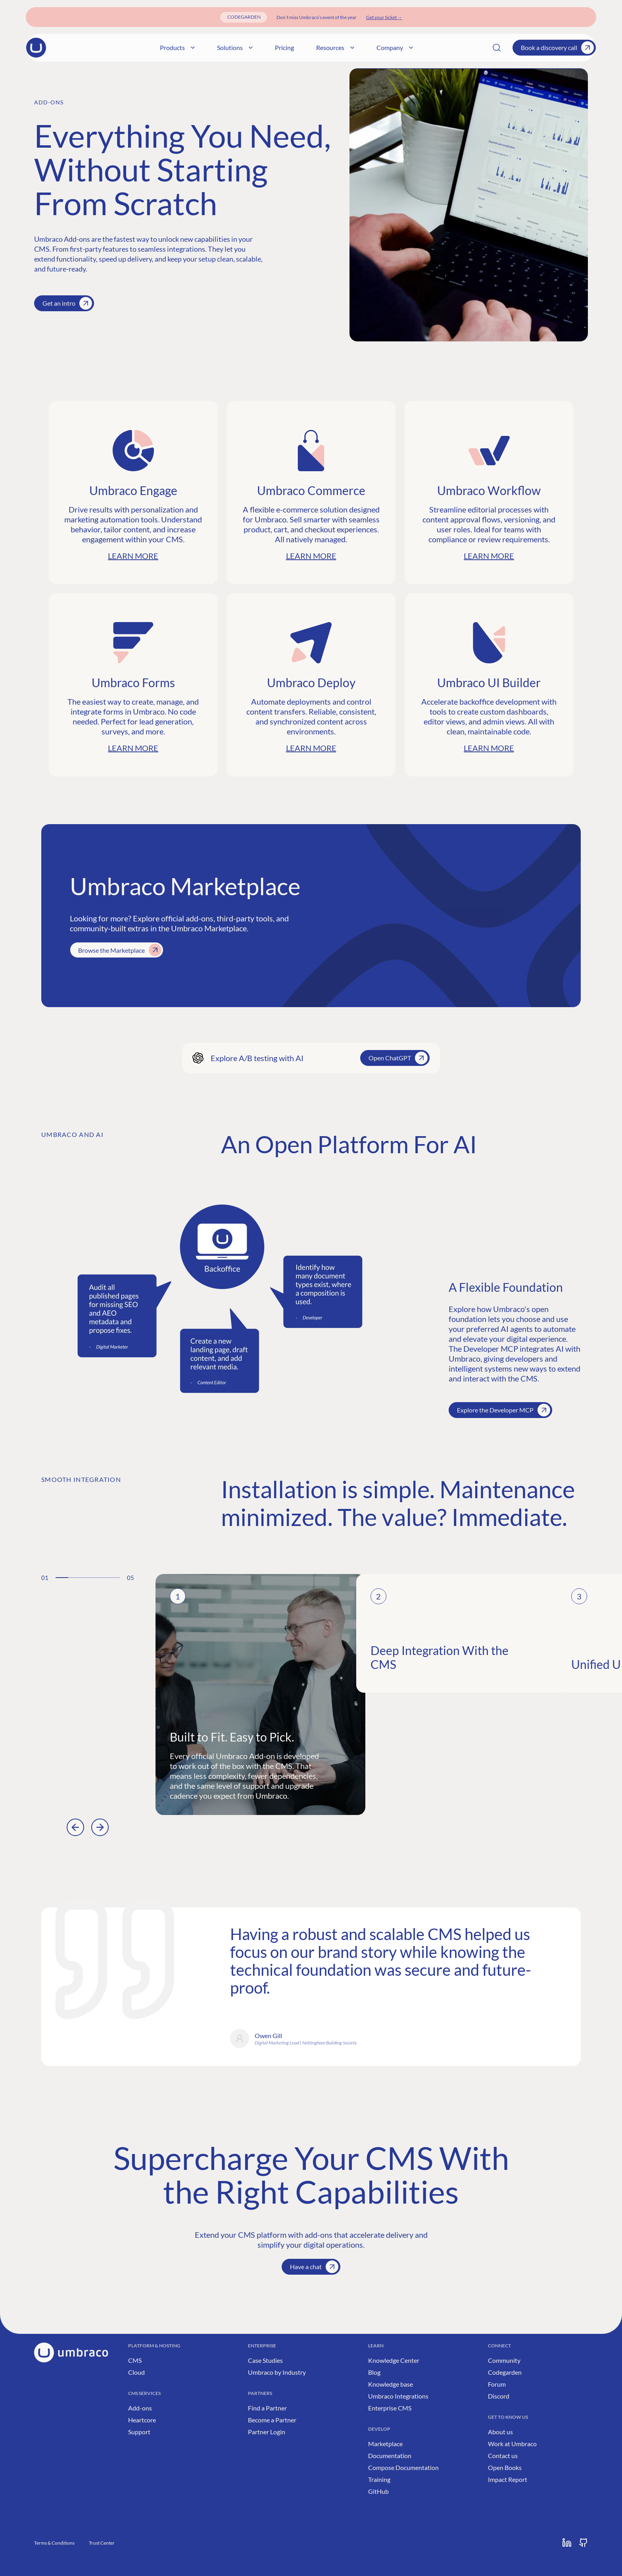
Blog (374, 2372)
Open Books (505, 2467)
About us (500, 2431)
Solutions (291, 47)
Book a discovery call (557, 47)
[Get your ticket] (384, 17)
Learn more (133, 556)
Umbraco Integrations (398, 2396)
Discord (498, 2396)
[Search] (496, 47)
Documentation (389, 2455)
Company (451, 47)
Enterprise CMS (389, 2408)
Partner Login (266, 2431)
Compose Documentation (403, 2467)
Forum (497, 2384)
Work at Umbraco (512, 2443)
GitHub (378, 2491)
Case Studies (265, 2360)
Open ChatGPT (398, 1058)
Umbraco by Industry (277, 2372)
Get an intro (67, 303)
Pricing (341, 47)
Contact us (503, 2455)
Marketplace (385, 2443)
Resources (392, 47)
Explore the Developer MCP (503, 1410)
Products (234, 47)
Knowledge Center (393, 2360)
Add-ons (140, 2408)
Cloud (136, 2372)
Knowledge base (390, 2384)
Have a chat (314, 2266)
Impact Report (507, 2479)
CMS (135, 2360)
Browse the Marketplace (119, 950)
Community (504, 2360)
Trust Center (102, 2543)
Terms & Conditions (54, 2543)
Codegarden (505, 2372)
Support (139, 2431)
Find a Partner (267, 2408)
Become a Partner (272, 2420)
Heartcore (142, 2420)
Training (379, 2479)
